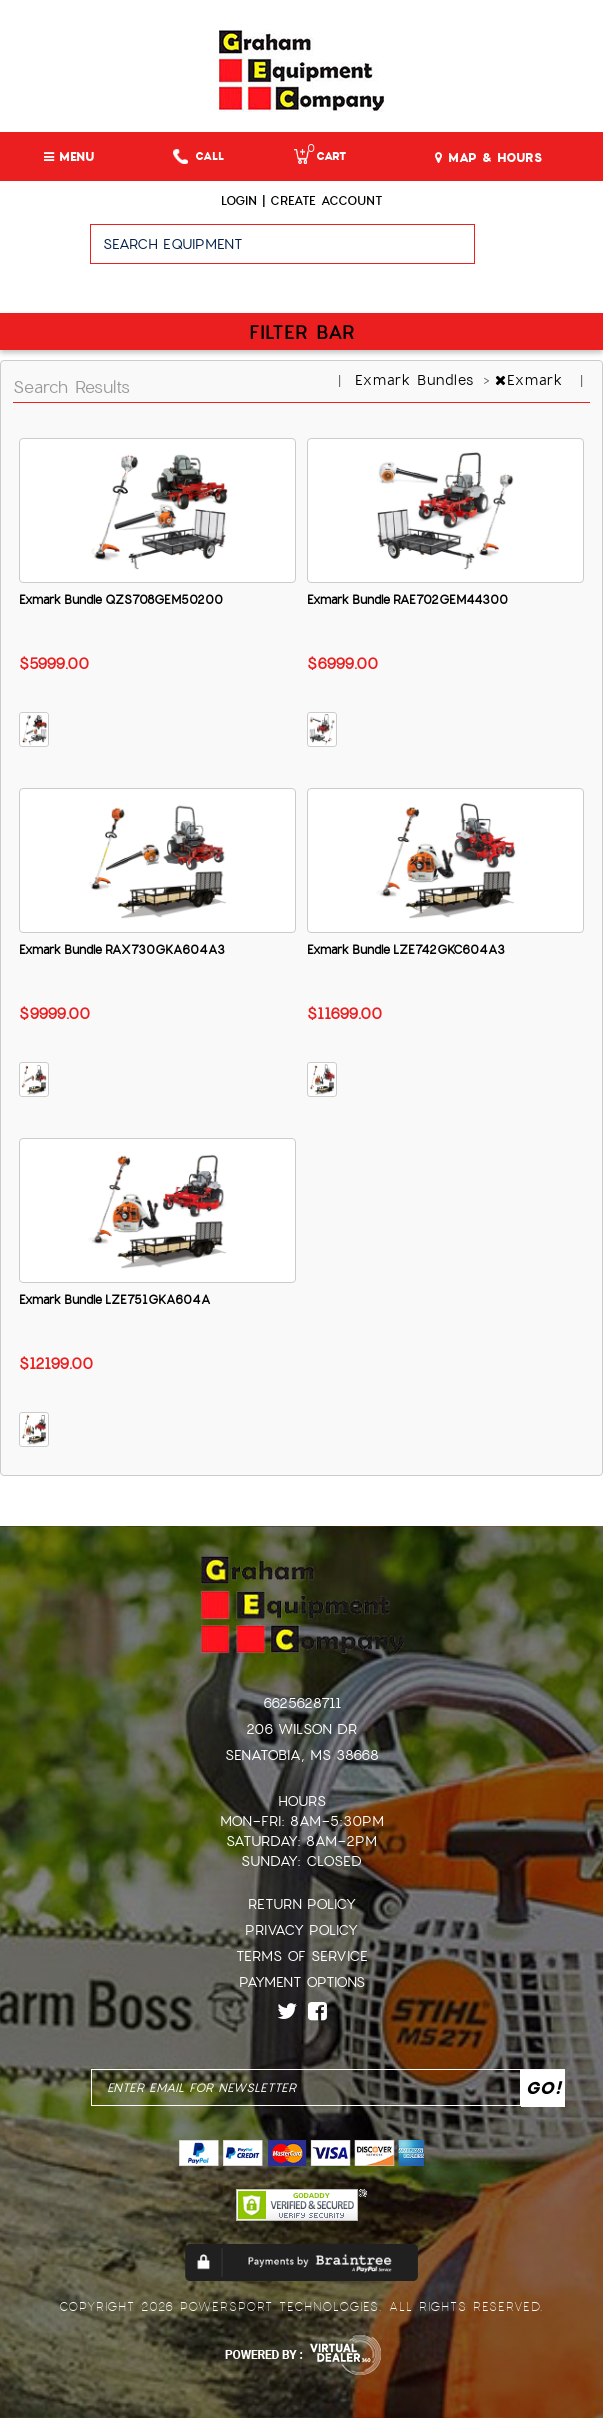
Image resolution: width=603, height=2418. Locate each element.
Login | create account (301, 201)
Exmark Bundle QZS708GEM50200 (121, 600)
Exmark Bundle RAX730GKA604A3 (122, 950)
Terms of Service (302, 1956)
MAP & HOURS (488, 158)
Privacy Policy (301, 1930)
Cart (320, 156)
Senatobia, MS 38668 (302, 1755)
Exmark (532, 380)
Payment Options (302, 1982)
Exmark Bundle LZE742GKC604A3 (406, 950)
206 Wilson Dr (301, 1729)
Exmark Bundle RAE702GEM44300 (407, 600)
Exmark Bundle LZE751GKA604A (114, 1300)
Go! (538, 253)
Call (198, 156)
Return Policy (302, 1904)
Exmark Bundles (417, 380)
